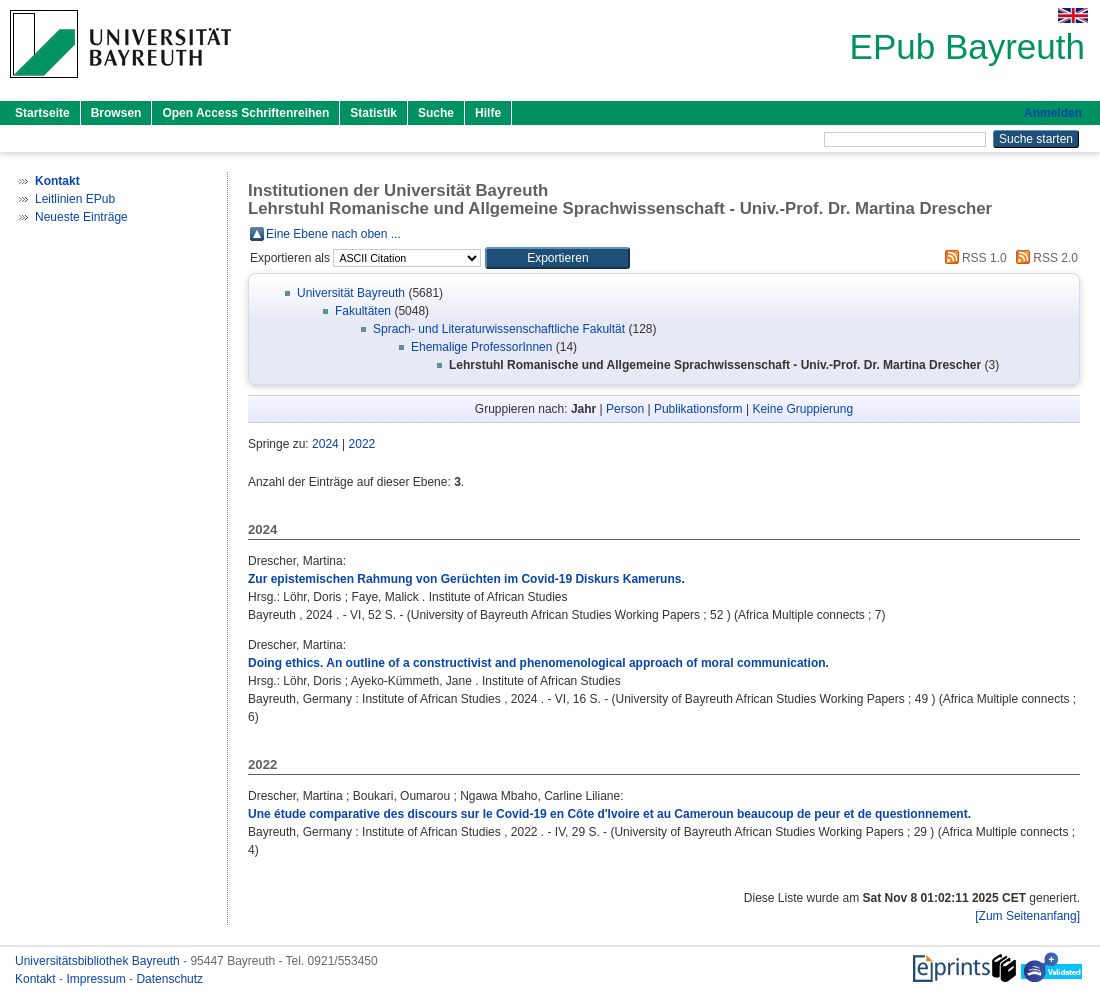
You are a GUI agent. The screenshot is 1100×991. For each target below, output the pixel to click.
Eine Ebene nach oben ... (333, 234)
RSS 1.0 (973, 258)
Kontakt (37, 979)
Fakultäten (363, 311)
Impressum (97, 979)
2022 (362, 444)
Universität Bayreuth (351, 293)
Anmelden (1053, 113)
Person (625, 409)
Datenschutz (169, 979)
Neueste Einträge (81, 217)
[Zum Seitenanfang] (1027, 916)
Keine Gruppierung (802, 409)
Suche (436, 113)
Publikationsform (698, 409)
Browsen (116, 113)
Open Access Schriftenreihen (245, 113)
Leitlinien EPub (75, 199)
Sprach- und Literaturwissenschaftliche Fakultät (499, 329)
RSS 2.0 (1044, 258)
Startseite (42, 113)
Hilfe (488, 113)
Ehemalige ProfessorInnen (481, 347)
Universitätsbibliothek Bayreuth (99, 961)
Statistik (373, 113)
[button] (557, 258)
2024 (325, 444)
